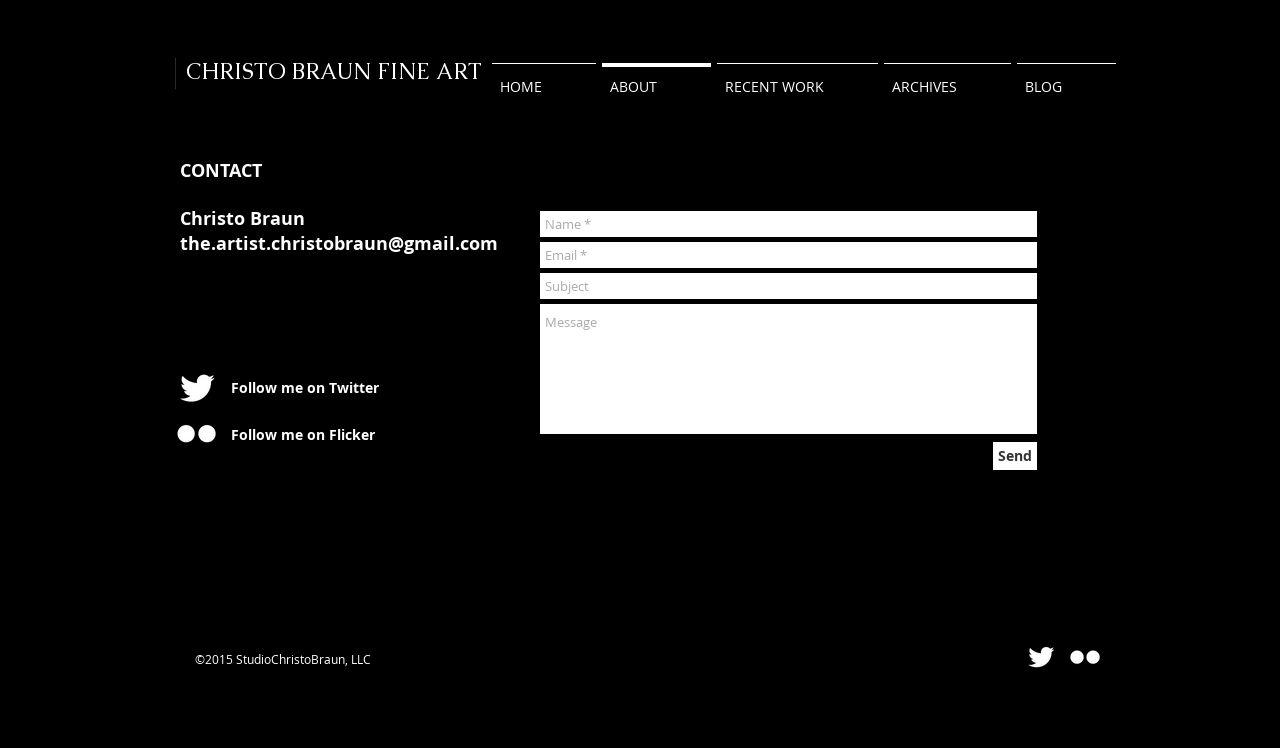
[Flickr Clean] (1085, 657)
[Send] (1015, 456)
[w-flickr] (196, 433)
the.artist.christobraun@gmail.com (339, 243)
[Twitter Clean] (197, 388)
